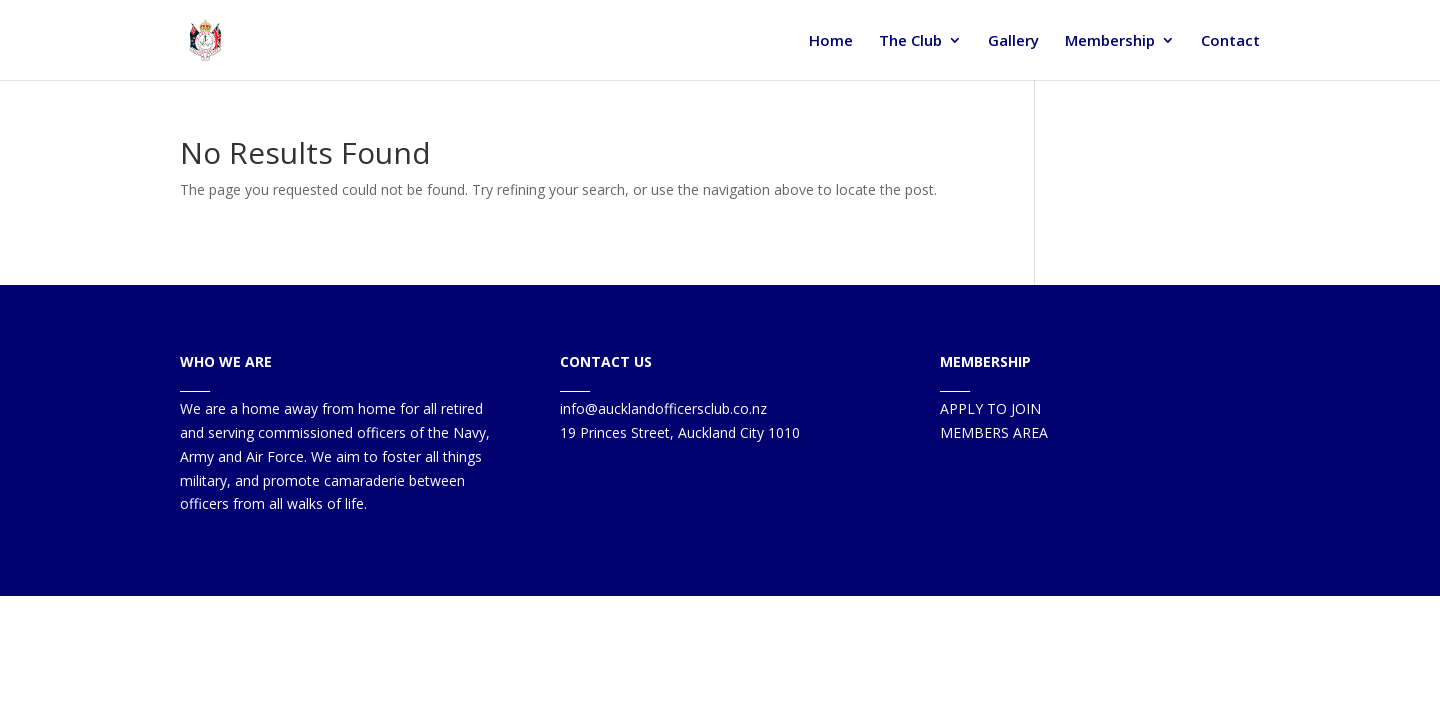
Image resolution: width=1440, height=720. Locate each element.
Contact (1230, 41)
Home (831, 41)
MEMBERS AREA (994, 432)
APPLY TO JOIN (990, 408)
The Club (910, 41)
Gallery (1013, 41)
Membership (1110, 41)
